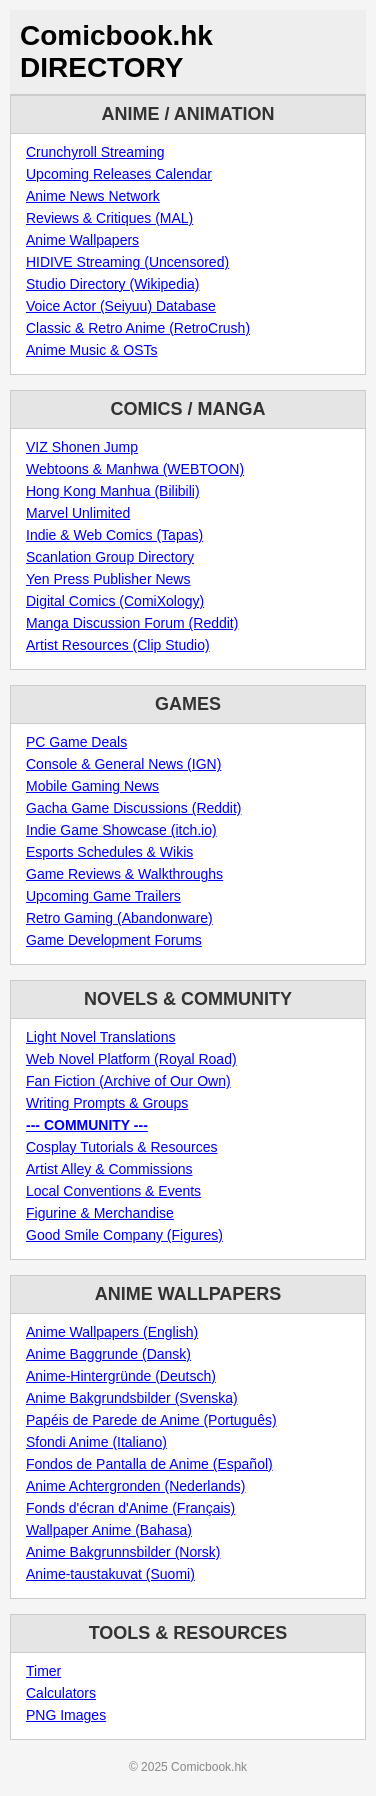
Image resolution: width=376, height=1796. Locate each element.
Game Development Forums (114, 940)
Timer (43, 1671)
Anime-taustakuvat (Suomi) (110, 1574)
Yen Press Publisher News (108, 579)
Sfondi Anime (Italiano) (96, 1442)
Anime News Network (93, 196)
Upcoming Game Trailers (103, 896)
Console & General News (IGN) (123, 764)
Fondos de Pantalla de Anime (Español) (149, 1464)
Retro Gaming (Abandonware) (119, 918)
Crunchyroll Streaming (95, 152)
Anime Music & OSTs (91, 350)
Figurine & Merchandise (100, 1213)
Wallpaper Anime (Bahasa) (109, 1530)
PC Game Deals (76, 742)
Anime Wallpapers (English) (112, 1332)
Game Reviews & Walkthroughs (124, 874)
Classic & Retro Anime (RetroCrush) (138, 328)
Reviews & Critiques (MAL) (109, 218)
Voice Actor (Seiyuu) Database (121, 306)
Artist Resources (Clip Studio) (118, 645)
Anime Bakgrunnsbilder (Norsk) (123, 1552)
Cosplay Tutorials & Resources (121, 1147)
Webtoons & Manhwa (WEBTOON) (135, 469)
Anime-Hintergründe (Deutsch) (121, 1376)
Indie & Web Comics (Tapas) (114, 535)
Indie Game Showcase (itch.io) (121, 830)
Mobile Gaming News (92, 786)
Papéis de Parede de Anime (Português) (151, 1420)
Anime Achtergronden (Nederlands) (135, 1486)
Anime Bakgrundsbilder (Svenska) (132, 1398)
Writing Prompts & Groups (107, 1103)
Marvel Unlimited (78, 513)
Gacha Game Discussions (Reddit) (134, 808)
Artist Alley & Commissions (109, 1169)
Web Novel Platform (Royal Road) (131, 1059)
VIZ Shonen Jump (82, 447)
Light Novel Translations (100, 1037)
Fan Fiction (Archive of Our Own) (128, 1081)
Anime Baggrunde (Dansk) (108, 1354)
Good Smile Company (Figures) (124, 1235)
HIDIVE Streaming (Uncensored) (127, 262)
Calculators (61, 1693)
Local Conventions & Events (113, 1191)
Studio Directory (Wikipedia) (113, 284)
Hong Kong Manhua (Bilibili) (113, 491)
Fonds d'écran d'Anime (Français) (130, 1508)
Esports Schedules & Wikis (109, 852)
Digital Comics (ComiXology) (115, 601)
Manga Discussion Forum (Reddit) (132, 623)
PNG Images (66, 1715)
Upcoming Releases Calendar (119, 174)
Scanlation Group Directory (110, 557)
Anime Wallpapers (82, 240)
